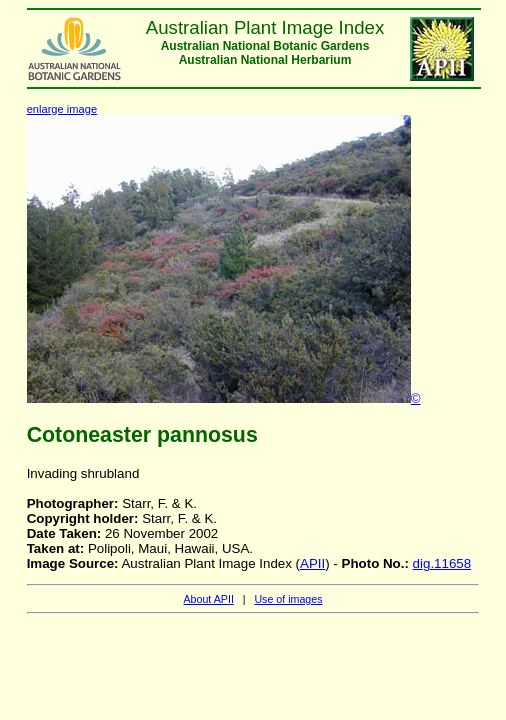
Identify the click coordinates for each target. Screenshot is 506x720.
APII (312, 563)
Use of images (288, 599)
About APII (208, 599)
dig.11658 (442, 563)
